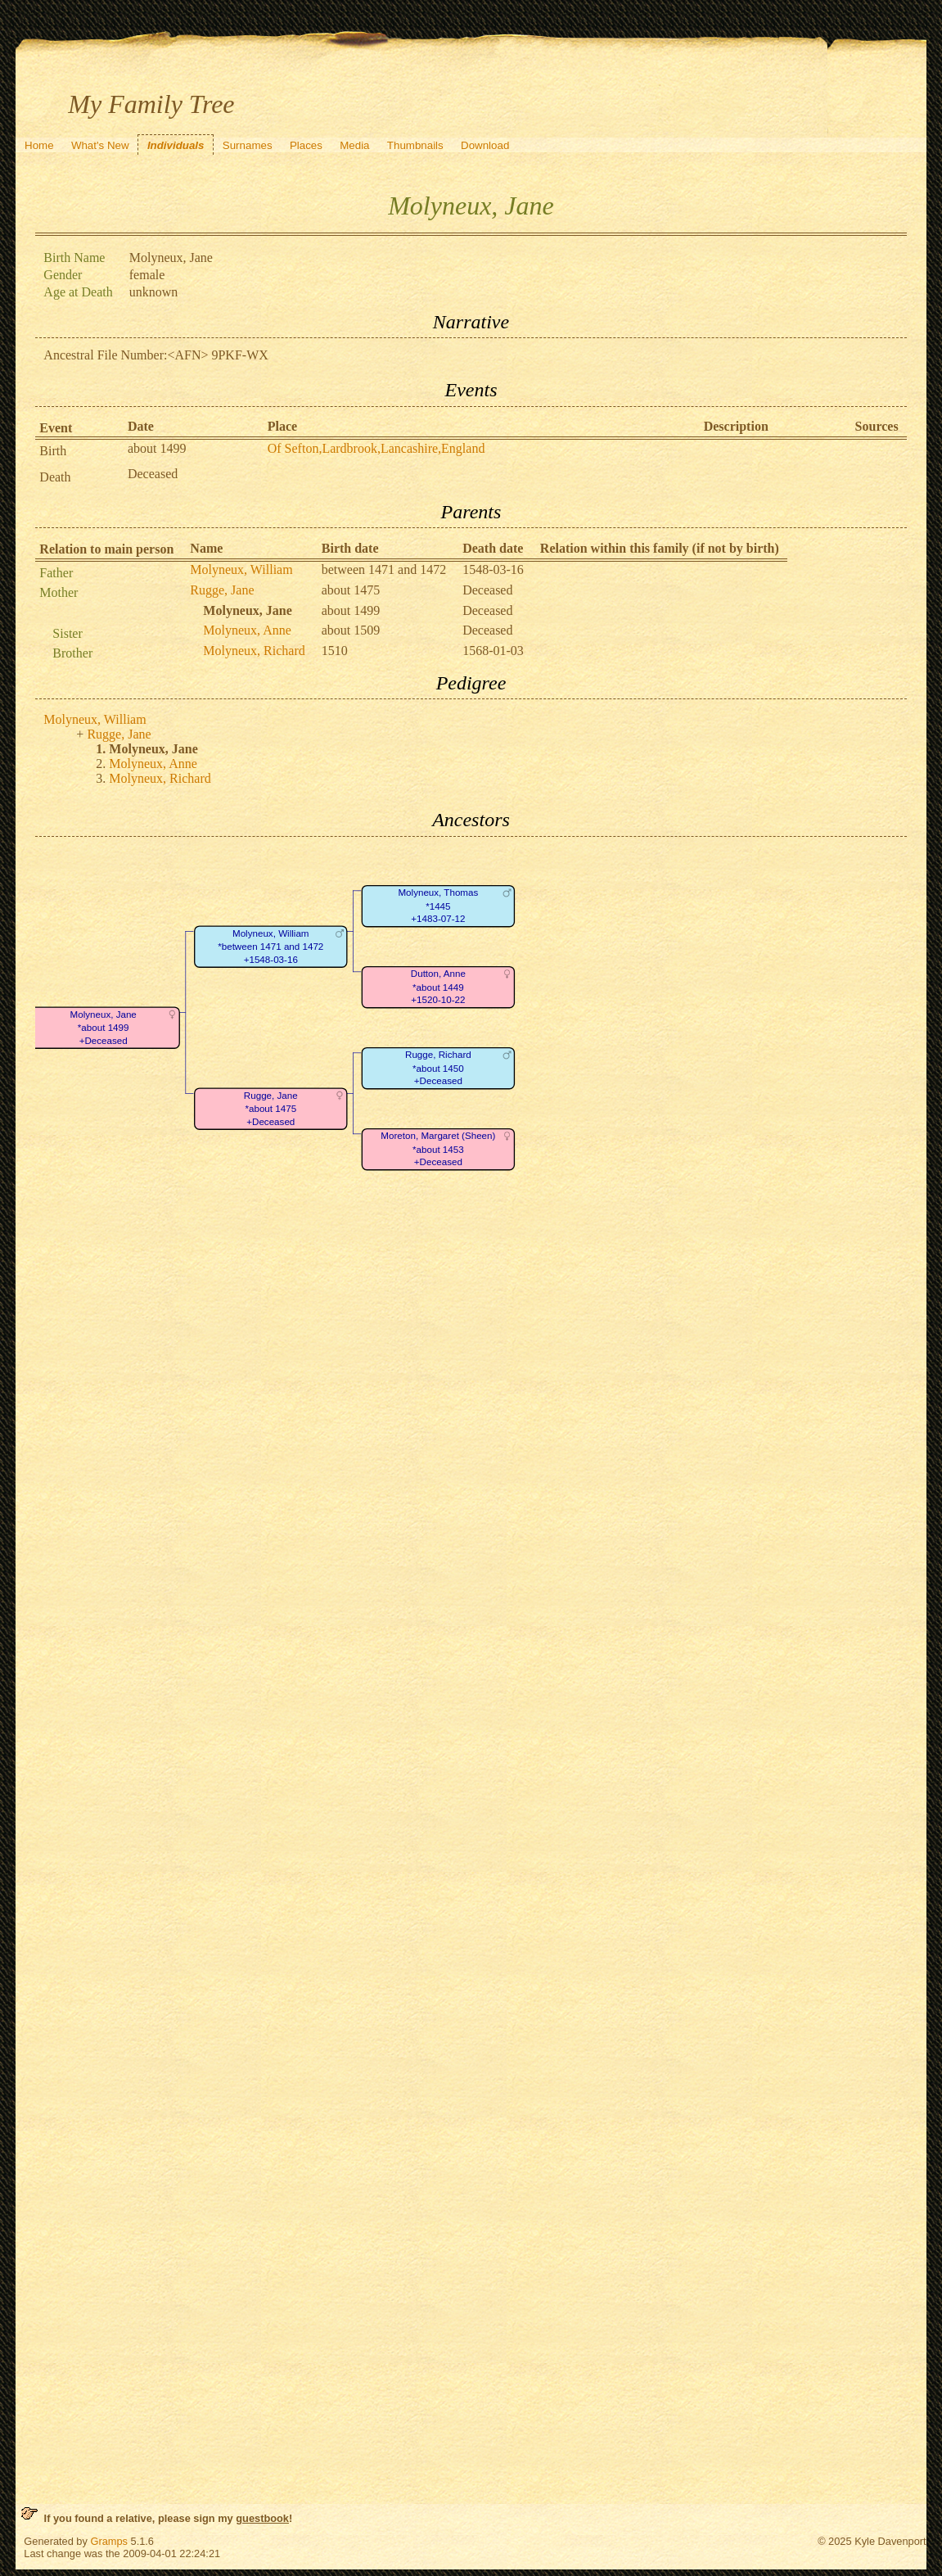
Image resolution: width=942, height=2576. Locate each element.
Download (485, 145)
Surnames (248, 145)
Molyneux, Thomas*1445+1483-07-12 (439, 905)
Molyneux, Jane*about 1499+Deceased (103, 1027)
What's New (100, 145)
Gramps (109, 2541)
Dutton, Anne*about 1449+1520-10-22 (438, 987)
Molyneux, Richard (253, 651)
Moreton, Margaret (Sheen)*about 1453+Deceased (438, 1149)
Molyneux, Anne (247, 630)
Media (354, 145)
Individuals (176, 145)
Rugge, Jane (222, 590)
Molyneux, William (241, 569)
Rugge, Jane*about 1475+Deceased (271, 1109)
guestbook (262, 2518)
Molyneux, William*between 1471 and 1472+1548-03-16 (271, 946)
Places (306, 145)
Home (39, 145)
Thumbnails (415, 145)
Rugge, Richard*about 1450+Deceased (438, 1068)
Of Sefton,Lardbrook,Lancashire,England (376, 448)
